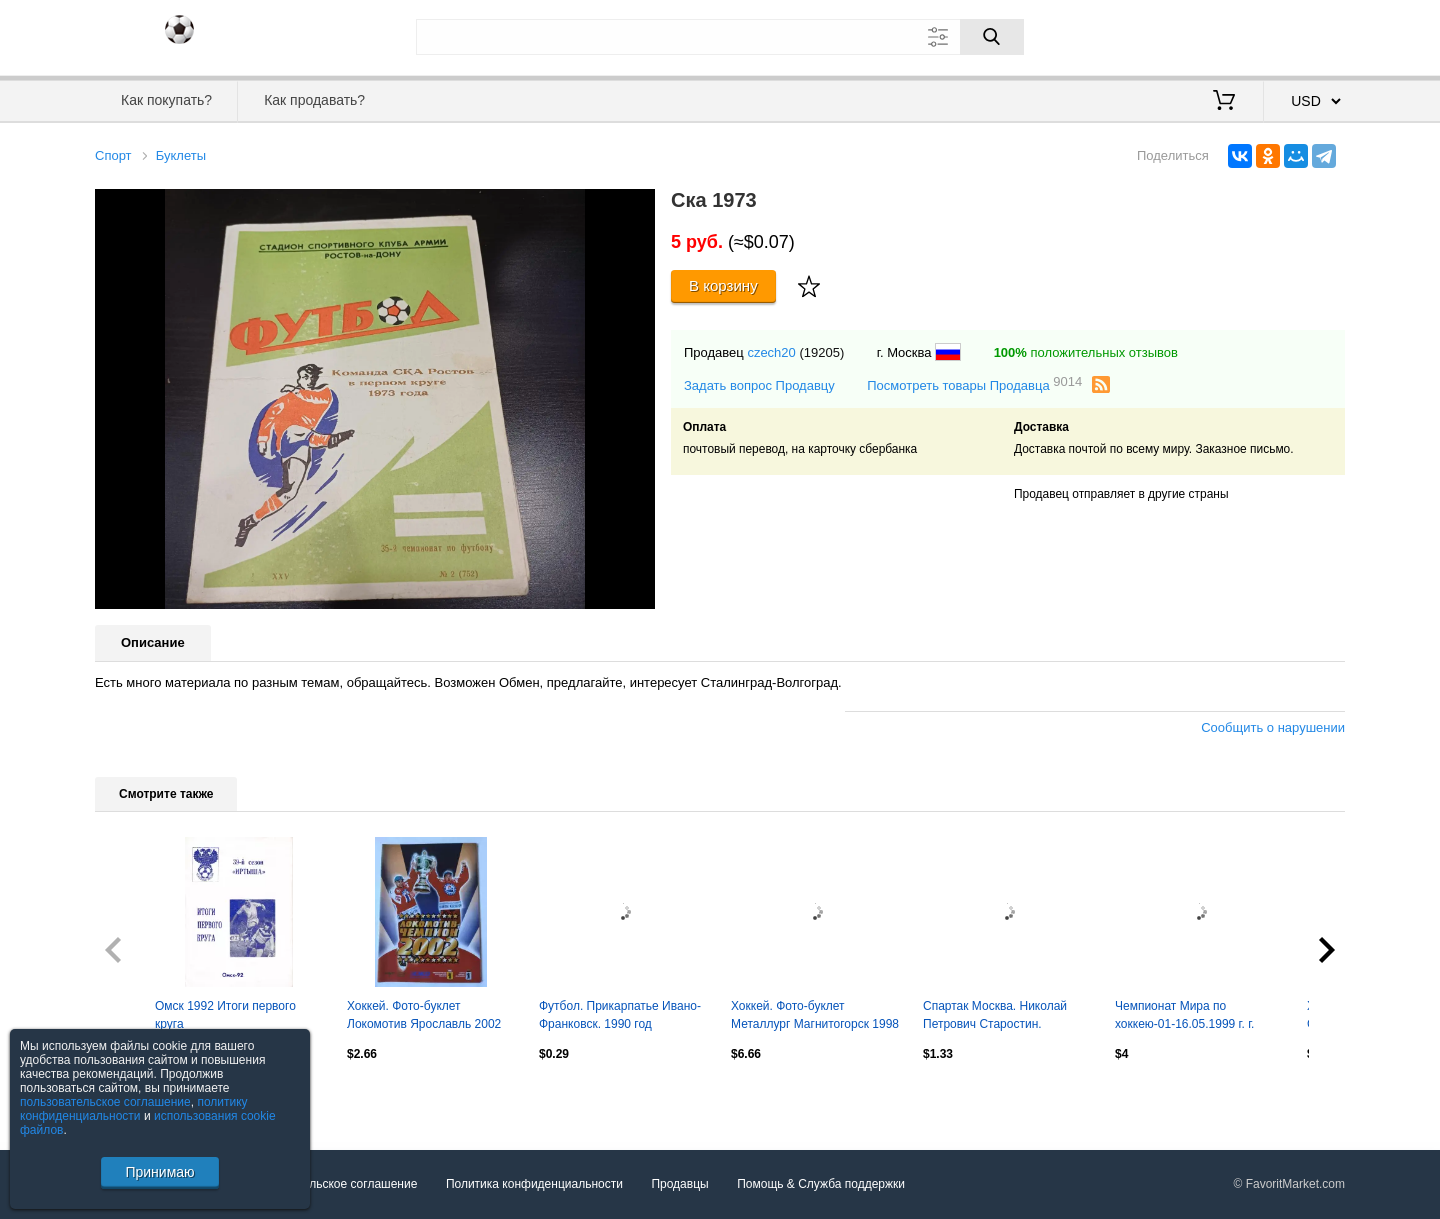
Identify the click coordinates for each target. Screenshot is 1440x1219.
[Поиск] (992, 37)
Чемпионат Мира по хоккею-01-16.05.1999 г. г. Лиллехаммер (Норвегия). (1187, 1017)
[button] (637, 207)
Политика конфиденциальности (534, 1184)
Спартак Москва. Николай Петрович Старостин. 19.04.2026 (995, 1017)
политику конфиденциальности (134, 1109)
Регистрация (1304, 35)
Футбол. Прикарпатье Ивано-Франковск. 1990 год (620, 1015)
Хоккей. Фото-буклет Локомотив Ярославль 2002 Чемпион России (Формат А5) (429, 1017)
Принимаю (159, 1172)
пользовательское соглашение (105, 1102)
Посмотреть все (139, 1097)
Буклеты (181, 155)
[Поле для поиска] (720, 37)
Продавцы (679, 1184)
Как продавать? (314, 100)
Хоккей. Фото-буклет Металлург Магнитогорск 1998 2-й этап (815, 1017)
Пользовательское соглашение (331, 1184)
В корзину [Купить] (723, 285)
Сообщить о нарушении (1273, 727)
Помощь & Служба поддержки (821, 1184)
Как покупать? (166, 100)
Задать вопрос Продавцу (759, 385)
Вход (1228, 35)
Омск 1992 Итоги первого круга (225, 1015)
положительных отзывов (1086, 352)
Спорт (113, 155)
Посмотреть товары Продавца (974, 384)
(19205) (821, 352)
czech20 (771, 352)
